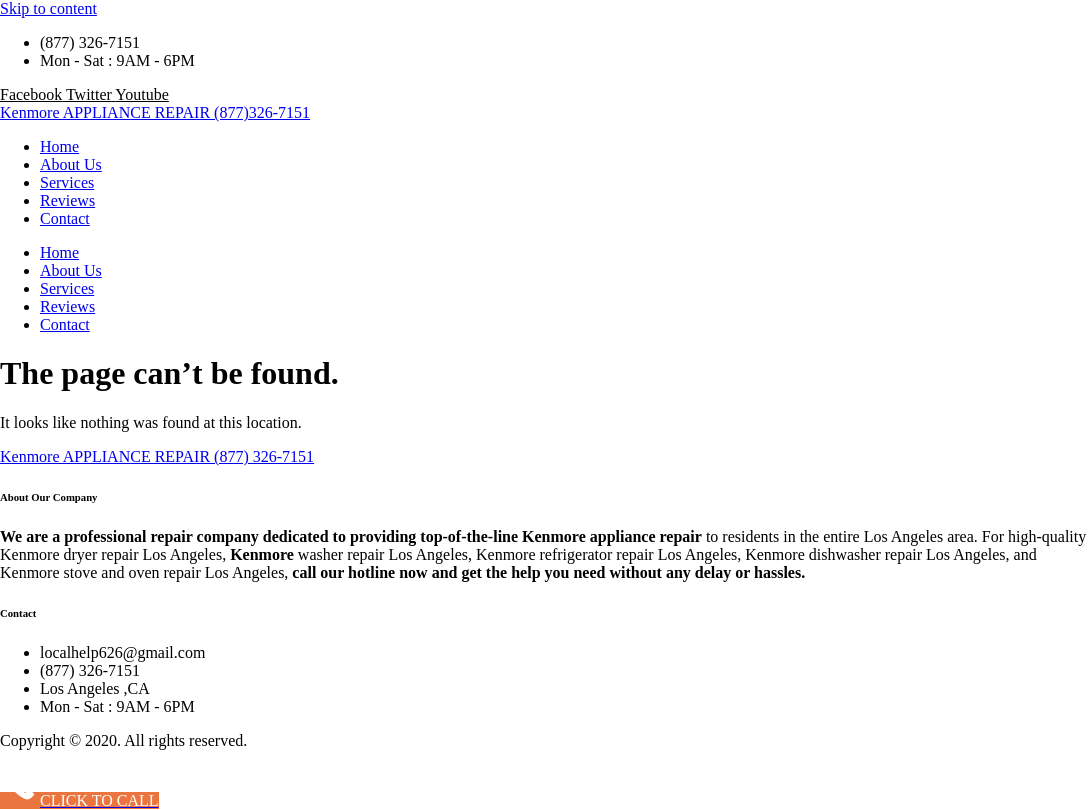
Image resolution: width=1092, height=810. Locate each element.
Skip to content (48, 8)
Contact (65, 218)
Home (59, 146)
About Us (71, 164)
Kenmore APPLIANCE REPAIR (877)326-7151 (155, 112)
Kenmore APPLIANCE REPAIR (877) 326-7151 (157, 456)
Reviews (67, 200)
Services (67, 182)
